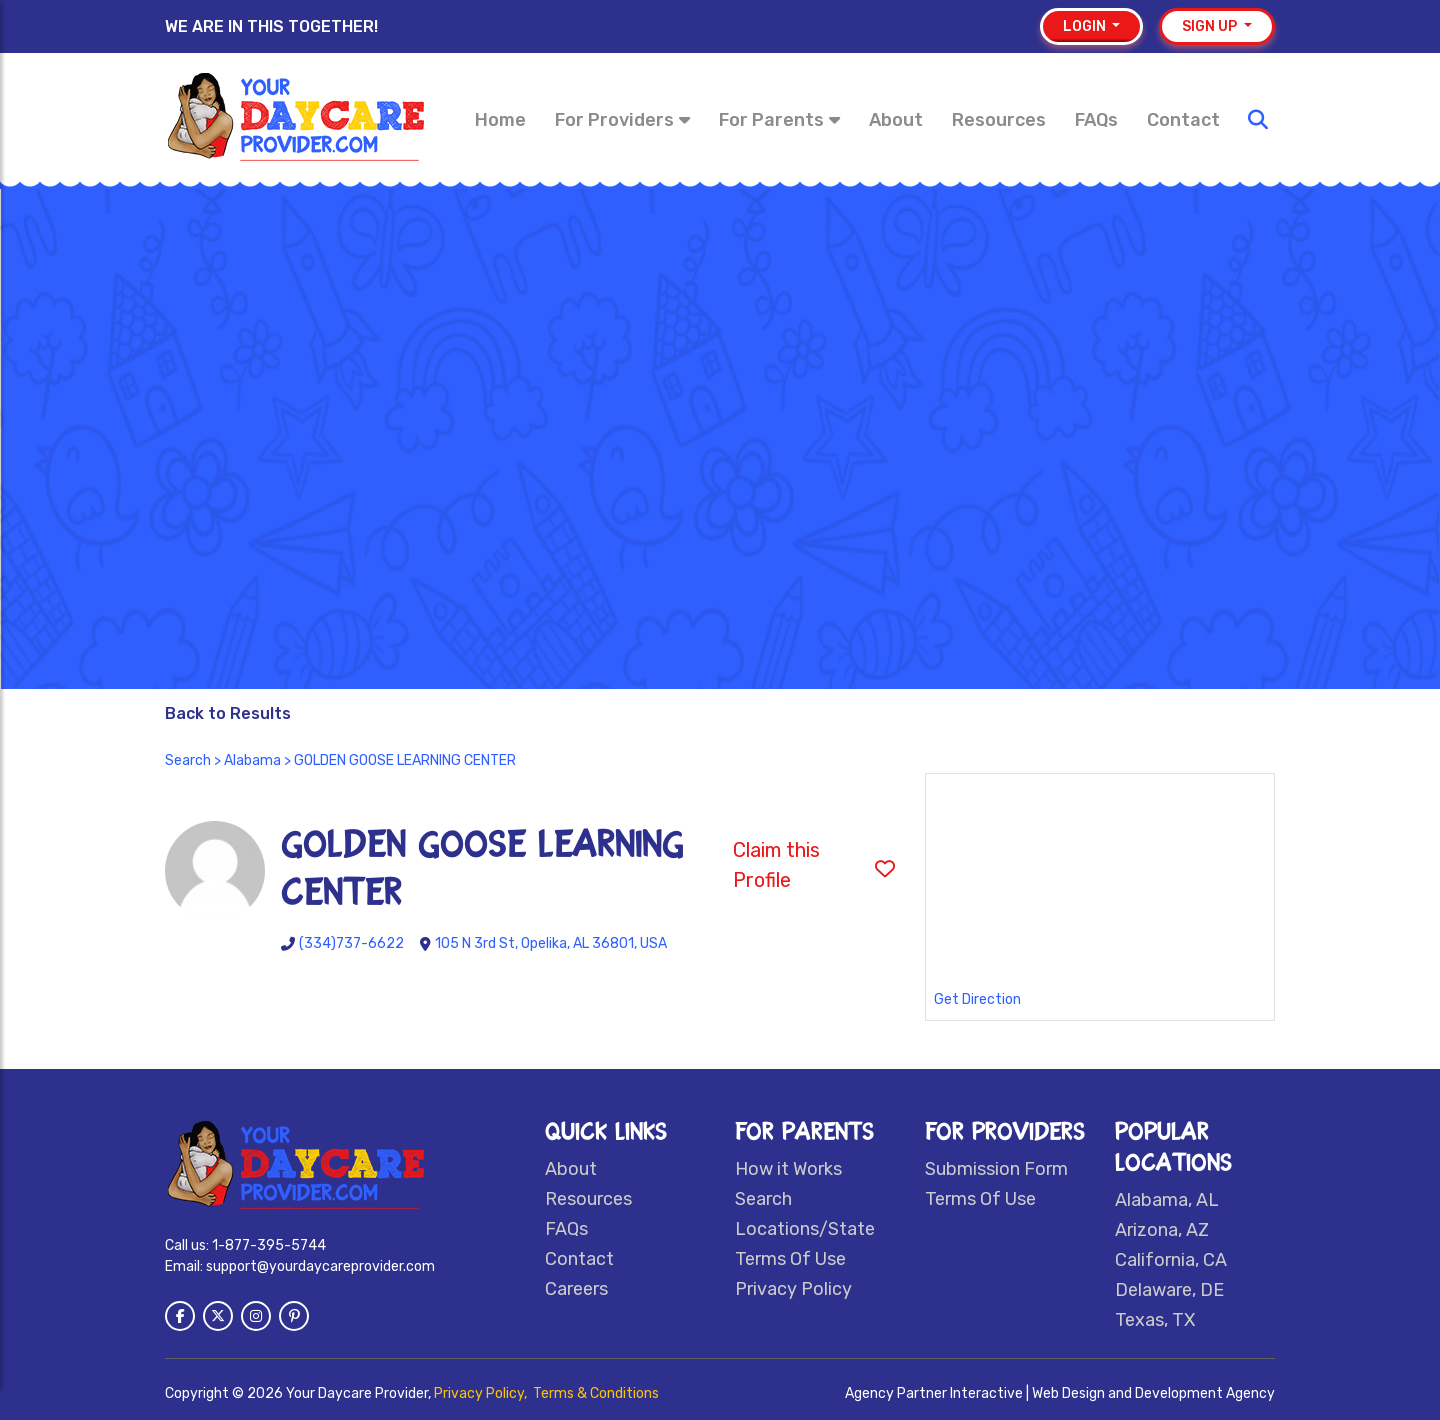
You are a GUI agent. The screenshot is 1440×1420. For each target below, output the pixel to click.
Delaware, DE (1169, 1290)
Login (1086, 26)
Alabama (252, 760)
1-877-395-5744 (269, 1245)
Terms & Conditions (596, 1393)
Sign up (1211, 26)
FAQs (1096, 120)
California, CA (1171, 1260)
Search (188, 760)
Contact (1183, 120)
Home (500, 120)
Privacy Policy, (482, 1393)
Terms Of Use (790, 1259)
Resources (999, 120)
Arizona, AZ (1162, 1230)
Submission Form (996, 1169)
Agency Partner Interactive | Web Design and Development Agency (1060, 1393)
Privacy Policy (793, 1289)
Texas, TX (1155, 1320)
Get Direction (977, 999)
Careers (576, 1289)
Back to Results (228, 713)
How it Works (788, 1169)
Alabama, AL (1167, 1200)
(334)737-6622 (351, 943)
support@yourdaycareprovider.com (320, 1266)
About (896, 120)
